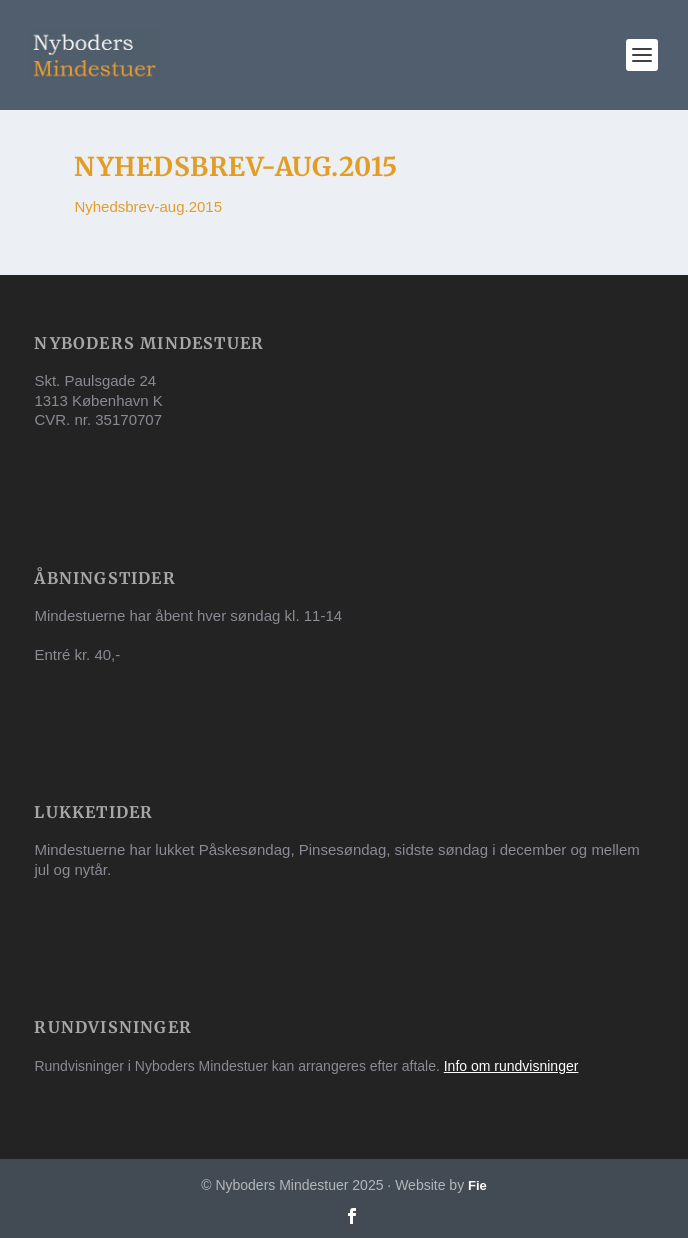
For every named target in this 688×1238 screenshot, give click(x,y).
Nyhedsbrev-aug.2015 (148, 206)
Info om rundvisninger (511, 1066)
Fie (477, 1185)
